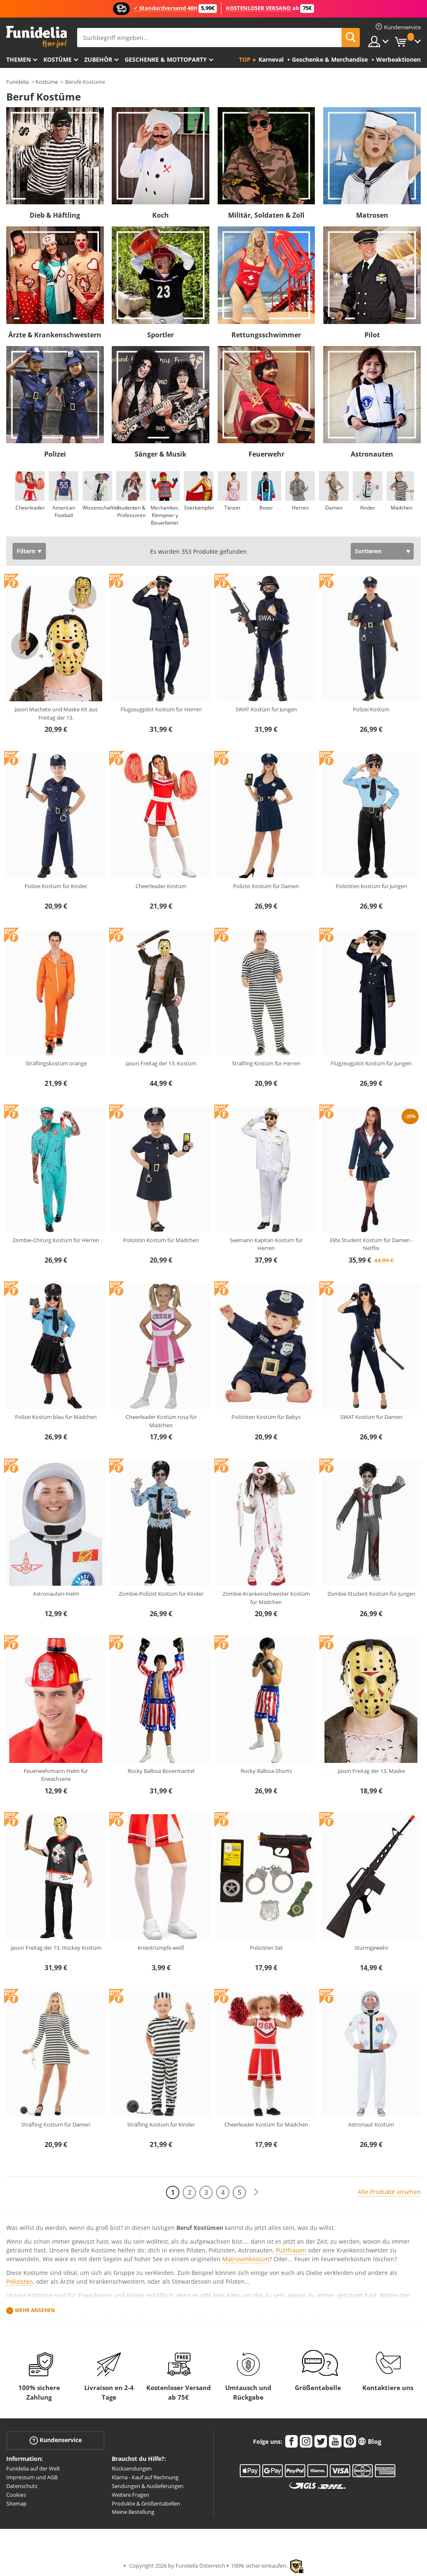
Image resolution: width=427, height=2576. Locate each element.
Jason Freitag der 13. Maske (371, 1771)
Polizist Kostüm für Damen (266, 886)
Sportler (160, 334)
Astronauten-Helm (56, 1593)
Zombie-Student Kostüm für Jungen (371, 1593)
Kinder (367, 507)
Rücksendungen (132, 2468)
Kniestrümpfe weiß (161, 1947)
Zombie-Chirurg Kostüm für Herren (56, 1240)
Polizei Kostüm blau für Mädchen (56, 1417)
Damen (333, 507)
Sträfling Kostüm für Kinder (161, 2124)
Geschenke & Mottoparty (166, 59)
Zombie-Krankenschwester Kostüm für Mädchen (266, 1598)
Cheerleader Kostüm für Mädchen (266, 2124)
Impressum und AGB (32, 2477)
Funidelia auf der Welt (33, 2468)
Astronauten (372, 454)
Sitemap (16, 2503)
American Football (64, 511)
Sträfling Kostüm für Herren (266, 1063)
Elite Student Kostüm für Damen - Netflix (371, 1244)
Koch (160, 215)
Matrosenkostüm (245, 2259)
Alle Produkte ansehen (389, 2192)
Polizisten (19, 2281)
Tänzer (232, 507)
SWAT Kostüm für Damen (371, 1417)
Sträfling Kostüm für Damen (55, 2124)
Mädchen (401, 507)
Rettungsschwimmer (266, 334)
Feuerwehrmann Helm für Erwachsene (56, 1775)
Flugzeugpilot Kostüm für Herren (161, 709)
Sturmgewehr (371, 1947)
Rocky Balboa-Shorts (266, 1771)
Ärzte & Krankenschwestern (54, 334)
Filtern (26, 551)
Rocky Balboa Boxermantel (161, 1771)
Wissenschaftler (101, 507)
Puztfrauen (291, 2250)
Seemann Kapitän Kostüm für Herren (266, 1244)
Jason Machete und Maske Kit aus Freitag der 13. (56, 713)
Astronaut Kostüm (371, 2124)
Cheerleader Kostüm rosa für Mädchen (161, 1421)
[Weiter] (256, 2192)
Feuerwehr (266, 454)
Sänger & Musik (160, 454)
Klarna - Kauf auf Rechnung (145, 2477)
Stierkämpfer (199, 507)
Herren (300, 507)
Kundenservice (56, 2440)
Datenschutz (22, 2486)
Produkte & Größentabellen (146, 2503)
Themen (18, 59)
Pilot (372, 334)
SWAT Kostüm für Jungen (266, 709)
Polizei (55, 454)
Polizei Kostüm (371, 709)
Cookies (16, 2494)
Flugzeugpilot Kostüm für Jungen (371, 1063)
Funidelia (17, 81)
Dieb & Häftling (55, 215)
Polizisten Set (266, 1947)
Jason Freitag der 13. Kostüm (161, 1063)
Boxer (266, 507)
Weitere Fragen (130, 2494)
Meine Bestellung (133, 2512)
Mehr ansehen (35, 2310)
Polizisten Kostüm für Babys (266, 1417)
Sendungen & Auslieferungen (147, 2486)
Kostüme (57, 59)
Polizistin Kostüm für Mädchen (161, 1240)
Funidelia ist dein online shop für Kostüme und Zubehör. (36, 37)
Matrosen (372, 215)
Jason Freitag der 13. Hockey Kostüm (56, 1947)
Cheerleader (30, 507)
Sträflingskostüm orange (56, 1063)
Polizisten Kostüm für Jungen (371, 886)
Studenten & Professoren (131, 511)
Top (245, 59)
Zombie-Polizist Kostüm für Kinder (161, 1593)
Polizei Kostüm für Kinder (56, 886)
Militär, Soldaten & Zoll (266, 215)
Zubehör (98, 59)
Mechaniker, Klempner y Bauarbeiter (165, 515)
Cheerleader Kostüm (161, 886)
